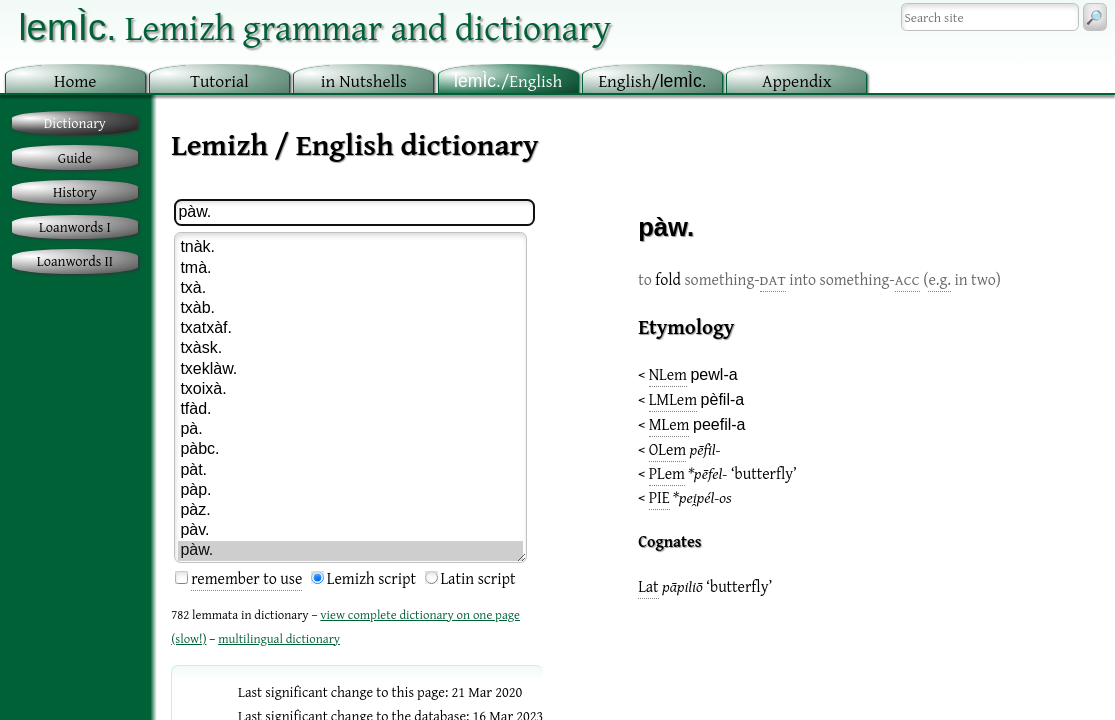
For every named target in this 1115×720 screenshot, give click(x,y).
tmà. (350, 269)
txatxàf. (350, 329)
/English (508, 80)
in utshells (364, 80)
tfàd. (350, 410)
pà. (350, 430)
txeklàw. (350, 370)
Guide (75, 157)
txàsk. (350, 349)
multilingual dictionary (279, 638)
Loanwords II (75, 260)
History (75, 191)
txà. (350, 289)
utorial (219, 80)
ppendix (797, 80)
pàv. (350, 531)
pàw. (350, 551)
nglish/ (652, 80)
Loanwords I (75, 226)
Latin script (478, 578)
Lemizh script (371, 578)
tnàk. (350, 248)
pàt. (350, 471)
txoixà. (350, 390)
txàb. (350, 309)
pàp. (350, 491)
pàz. (350, 511)
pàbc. (350, 450)
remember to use (246, 578)
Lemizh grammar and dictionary (314, 26)
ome (75, 80)
